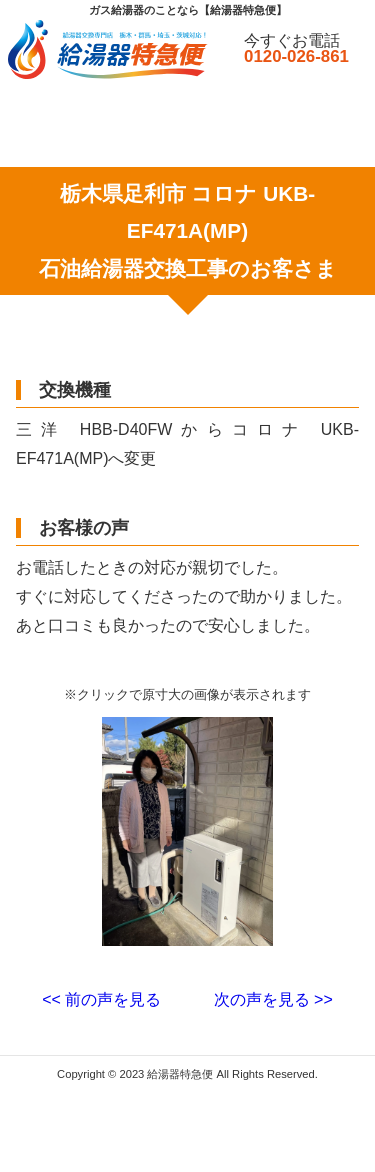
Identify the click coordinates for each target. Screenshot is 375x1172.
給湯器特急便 (180, 1074)
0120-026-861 (296, 56)
